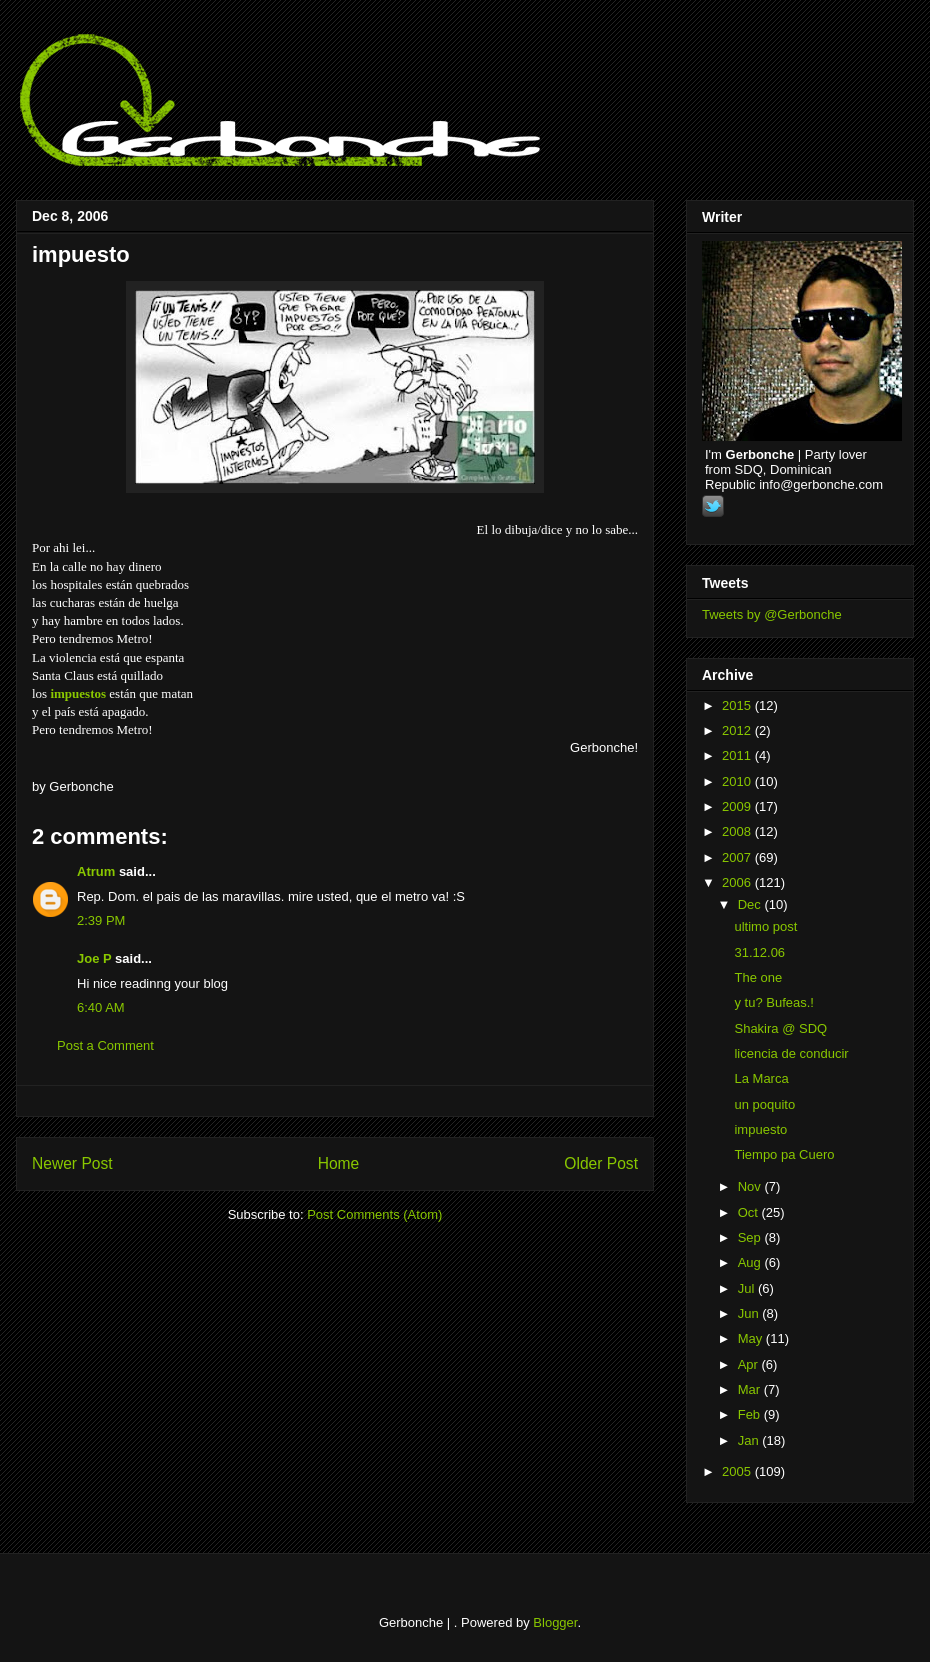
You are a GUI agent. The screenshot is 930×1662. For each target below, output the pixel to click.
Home (339, 1163)
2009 (738, 806)
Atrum (96, 871)
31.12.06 (759, 952)
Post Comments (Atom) (374, 1214)
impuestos (78, 693)
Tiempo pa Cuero (784, 1154)
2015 (738, 705)
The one (758, 977)
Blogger (555, 1622)
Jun (750, 1313)
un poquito (764, 1104)
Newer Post (72, 1163)
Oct (750, 1212)
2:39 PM (101, 920)
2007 (738, 857)
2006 (738, 882)
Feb (751, 1414)
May (752, 1338)
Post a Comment (105, 1045)
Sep (751, 1237)
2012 (738, 730)
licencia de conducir (791, 1053)
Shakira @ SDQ (780, 1028)
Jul (748, 1288)
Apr (750, 1364)
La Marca (761, 1078)
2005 (738, 1471)
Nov (751, 1186)
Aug (751, 1262)
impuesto (81, 254)
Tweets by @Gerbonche (772, 614)
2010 (738, 781)
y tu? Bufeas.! (774, 1002)
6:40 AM (101, 1007)
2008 (738, 831)
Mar (751, 1389)
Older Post (601, 1163)
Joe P (94, 958)
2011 (738, 755)
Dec (751, 904)
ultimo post (765, 926)
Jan (750, 1440)
